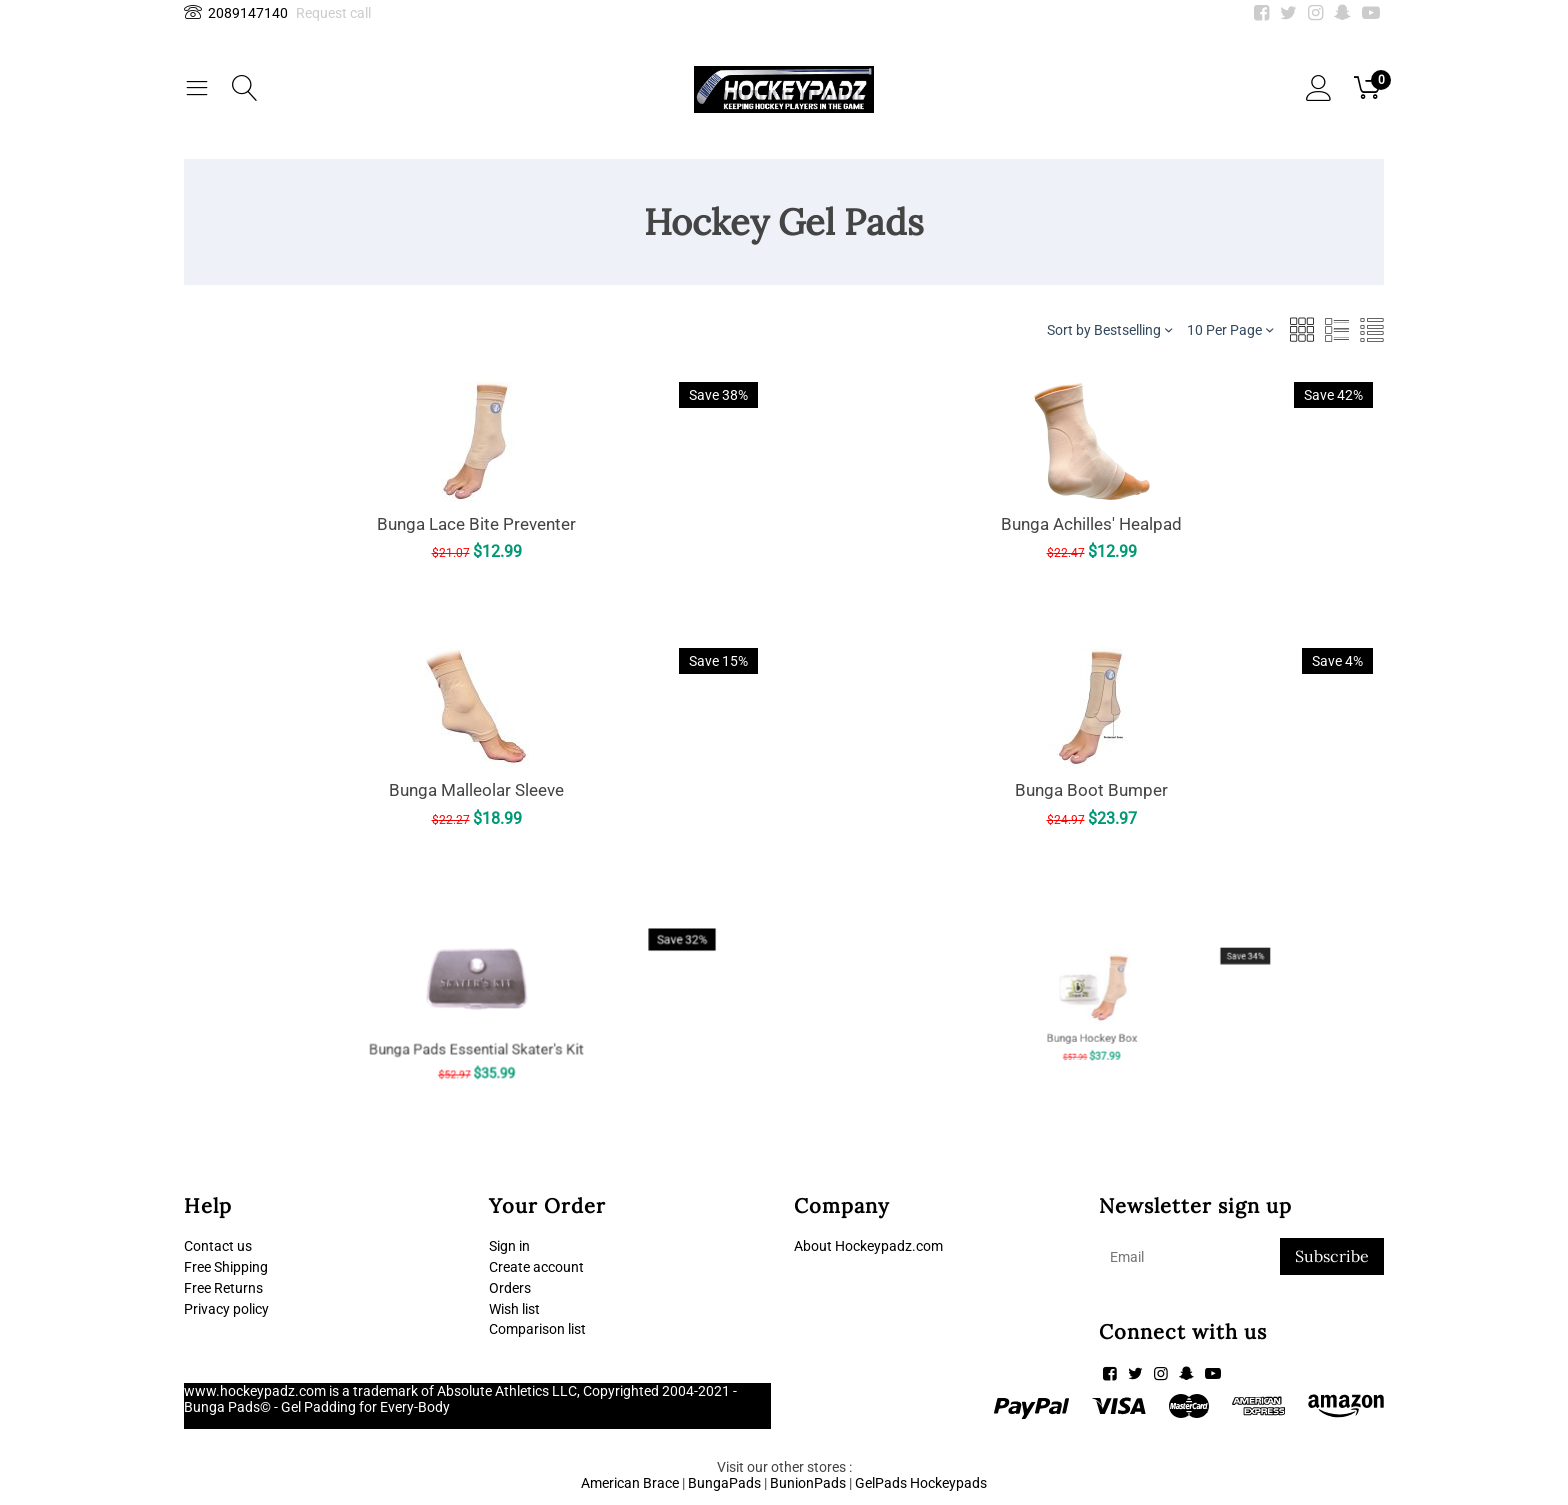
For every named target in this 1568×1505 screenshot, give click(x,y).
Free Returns (223, 1288)
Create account (536, 1267)
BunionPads (808, 1483)
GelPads (881, 1483)
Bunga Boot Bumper (1091, 788)
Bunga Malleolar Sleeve (476, 790)
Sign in (509, 1246)
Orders (510, 1288)
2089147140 (236, 13)
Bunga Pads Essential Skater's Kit (476, 1022)
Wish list (514, 1309)
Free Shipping (226, 1267)
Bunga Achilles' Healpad (1092, 522)
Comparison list (537, 1329)
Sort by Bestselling (1109, 329)
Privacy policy (226, 1309)
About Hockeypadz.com (868, 1246)
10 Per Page (1230, 329)
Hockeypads (948, 1483)
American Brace (630, 1483)
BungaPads (724, 1483)
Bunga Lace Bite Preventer (476, 524)
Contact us (218, 1246)
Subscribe (1332, 1256)
